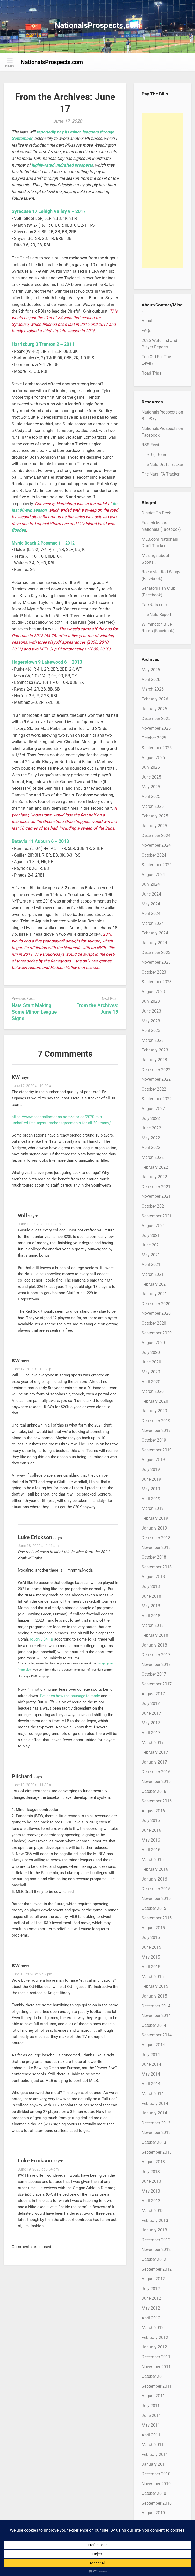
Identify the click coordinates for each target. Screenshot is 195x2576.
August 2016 (153, 1810)
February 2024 (155, 933)
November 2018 (156, 1547)
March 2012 (153, 2327)
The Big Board (155, 454)
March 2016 (153, 1859)
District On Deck (156, 513)
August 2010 (153, 2512)
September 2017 (157, 1684)
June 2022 (151, 1128)
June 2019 (151, 1479)
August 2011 (153, 2395)
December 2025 (156, 718)
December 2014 (156, 2005)
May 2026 (151, 669)
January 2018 (154, 1645)
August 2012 (153, 2278)
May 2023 (151, 1020)
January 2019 (154, 1528)
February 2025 (155, 816)
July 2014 (151, 2054)
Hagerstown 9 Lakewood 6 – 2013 (47, 662)
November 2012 (156, 2249)
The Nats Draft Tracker (162, 464)
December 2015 (156, 1888)
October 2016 (154, 1791)
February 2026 (155, 699)
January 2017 (154, 1762)
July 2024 (151, 884)
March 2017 (153, 1742)
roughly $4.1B (41, 1639)
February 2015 (155, 1986)
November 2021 (156, 1196)
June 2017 (151, 1713)
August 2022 (153, 1108)
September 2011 (157, 2386)
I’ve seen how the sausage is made (70, 1695)
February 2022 (155, 1167)
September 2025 (157, 747)
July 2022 (151, 1118)
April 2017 (151, 1732)
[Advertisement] (162, 190)
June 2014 (151, 2064)
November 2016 (156, 1781)
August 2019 (153, 1459)
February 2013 (155, 2220)
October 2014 (154, 2025)
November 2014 (156, 2015)
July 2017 (151, 1703)
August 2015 (153, 1927)
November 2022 (156, 1079)
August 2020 (153, 1342)
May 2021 (151, 1254)
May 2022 (151, 1137)
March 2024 (153, 923)
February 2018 (155, 1635)
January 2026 (154, 708)
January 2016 (154, 1879)
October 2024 (154, 855)
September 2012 (157, 2269)
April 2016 (151, 1849)
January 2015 (154, 1996)
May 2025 (151, 786)
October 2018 (154, 1557)
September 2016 (157, 1801)
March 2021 (153, 1274)
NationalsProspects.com (98, 25)
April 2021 (151, 1264)
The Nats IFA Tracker (160, 474)
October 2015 (154, 1908)
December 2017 (156, 1654)
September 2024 (157, 864)
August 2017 (153, 1693)
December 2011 (156, 2356)
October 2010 (154, 2493)
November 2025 (156, 728)
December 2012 (156, 2239)
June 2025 (151, 777)
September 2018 (157, 1567)
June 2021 (151, 1245)
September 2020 (157, 1333)
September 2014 (157, 2035)
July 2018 (151, 1586)
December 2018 (156, 1537)
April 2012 (151, 2318)
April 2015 (151, 1966)
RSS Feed (150, 444)
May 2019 (151, 1488)
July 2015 (151, 1937)
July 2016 (151, 1820)
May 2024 (151, 903)
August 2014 (153, 2044)
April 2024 (151, 913)
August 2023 (153, 991)
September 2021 (157, 1216)
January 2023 (154, 1059)
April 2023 (151, 1030)
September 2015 (157, 1918)
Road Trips (151, 373)
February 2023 (155, 1050)
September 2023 (157, 981)
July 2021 (151, 1235)
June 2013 (151, 2181)
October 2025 (154, 737)
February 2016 (155, 1869)
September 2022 (157, 1098)
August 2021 (153, 1225)
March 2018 (153, 1625)
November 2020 (156, 1313)
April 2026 (151, 679)
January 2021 (154, 1293)
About (147, 320)
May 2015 (151, 1957)
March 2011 (153, 2444)
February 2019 (155, 1518)
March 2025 (153, 806)
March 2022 (153, 1157)
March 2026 (153, 689)
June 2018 (151, 1596)
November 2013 (156, 2132)
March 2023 (153, 1040)
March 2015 (153, 1976)
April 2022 (151, 1147)
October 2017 (154, 1674)
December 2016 (156, 1771)
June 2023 (151, 1011)
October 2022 (154, 1089)
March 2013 (153, 2210)
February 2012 (155, 2337)
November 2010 (156, 2483)
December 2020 (156, 1303)
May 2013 (151, 2191)
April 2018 (151, 1615)
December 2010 (156, 2473)
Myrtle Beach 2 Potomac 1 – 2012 (43, 543)
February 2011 (155, 2454)
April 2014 (151, 2083)
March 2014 (153, 2093)
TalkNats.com (154, 604)
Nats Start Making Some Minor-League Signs (34, 1011)
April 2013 (151, 2200)
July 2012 (151, 2288)
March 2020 (153, 1391)
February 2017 (155, 1752)
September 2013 (157, 2152)
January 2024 (154, 942)
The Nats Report (156, 614)
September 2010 (157, 2503)
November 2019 (156, 1430)
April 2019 (151, 1498)
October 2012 (154, 2259)
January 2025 (154, 825)
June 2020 (151, 1362)
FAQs (146, 330)
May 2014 (151, 2074)
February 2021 (155, 1284)
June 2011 (151, 2415)
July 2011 (151, 2405)
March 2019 (153, 1508)
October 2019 (154, 1440)
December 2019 (156, 1420)
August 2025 (153, 757)
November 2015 (156, 1898)
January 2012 (154, 2347)
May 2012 (151, 2308)
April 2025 (151, 796)
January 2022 (154, 1176)
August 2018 (153, 1576)
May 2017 (151, 1722)
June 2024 (151, 894)
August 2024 (153, 874)
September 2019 (157, 1450)
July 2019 (151, 1469)
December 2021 (156, 1186)
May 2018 (151, 1605)
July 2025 (151, 767)
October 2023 (154, 972)
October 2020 (154, 1323)
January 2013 (154, 2230)
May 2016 (151, 1840)
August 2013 (153, 2161)
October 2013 (154, 2142)
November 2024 (156, 845)
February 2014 (155, 2103)
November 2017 (156, 1664)
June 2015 (151, 1947)
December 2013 (156, 2122)
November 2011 (156, 2366)
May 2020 (151, 1371)
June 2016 (151, 1830)
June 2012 (151, 2298)
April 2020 (151, 1381)
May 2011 (151, 2425)
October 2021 (154, 1206)
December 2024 (156, 835)
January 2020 (154, 1410)
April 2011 (151, 2435)
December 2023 (156, 952)
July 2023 (151, 1001)
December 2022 (156, 1069)
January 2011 (154, 2464)
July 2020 (151, 1352)
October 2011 (154, 2376)
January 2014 (154, 2113)
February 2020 (155, 1401)
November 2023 (156, 962)
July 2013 (151, 2171)
